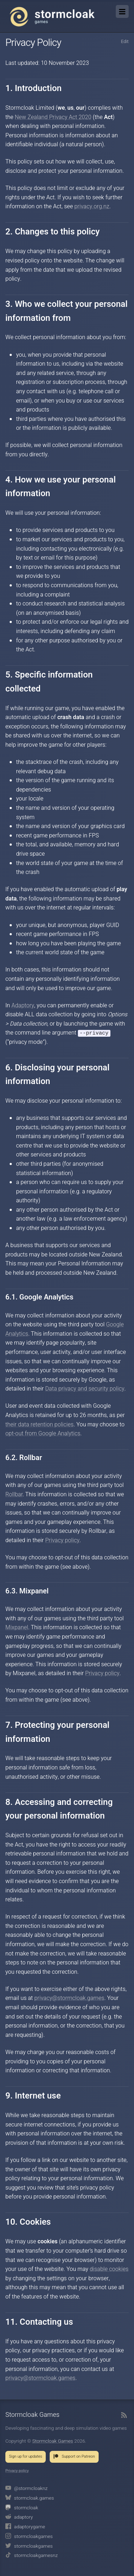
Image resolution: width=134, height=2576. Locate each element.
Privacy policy (62, 1540)
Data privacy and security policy (84, 1389)
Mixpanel (16, 1628)
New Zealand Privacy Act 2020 (53, 117)
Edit (125, 41)
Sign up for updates (25, 2456)
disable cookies (109, 2269)
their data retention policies (39, 1424)
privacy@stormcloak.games (69, 1998)
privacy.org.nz (91, 206)
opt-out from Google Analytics (42, 1434)
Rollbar (14, 1495)
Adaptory (22, 1005)
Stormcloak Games (52, 16)
